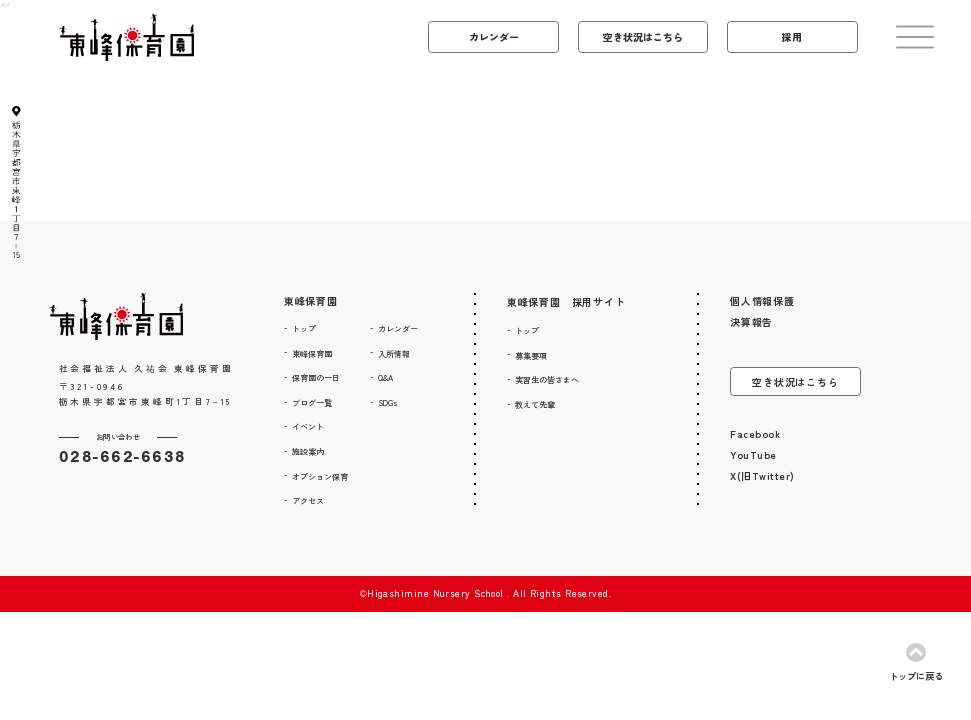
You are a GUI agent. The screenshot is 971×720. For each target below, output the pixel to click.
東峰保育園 (311, 300)
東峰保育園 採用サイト (566, 301)
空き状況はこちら (795, 381)
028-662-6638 (123, 456)
